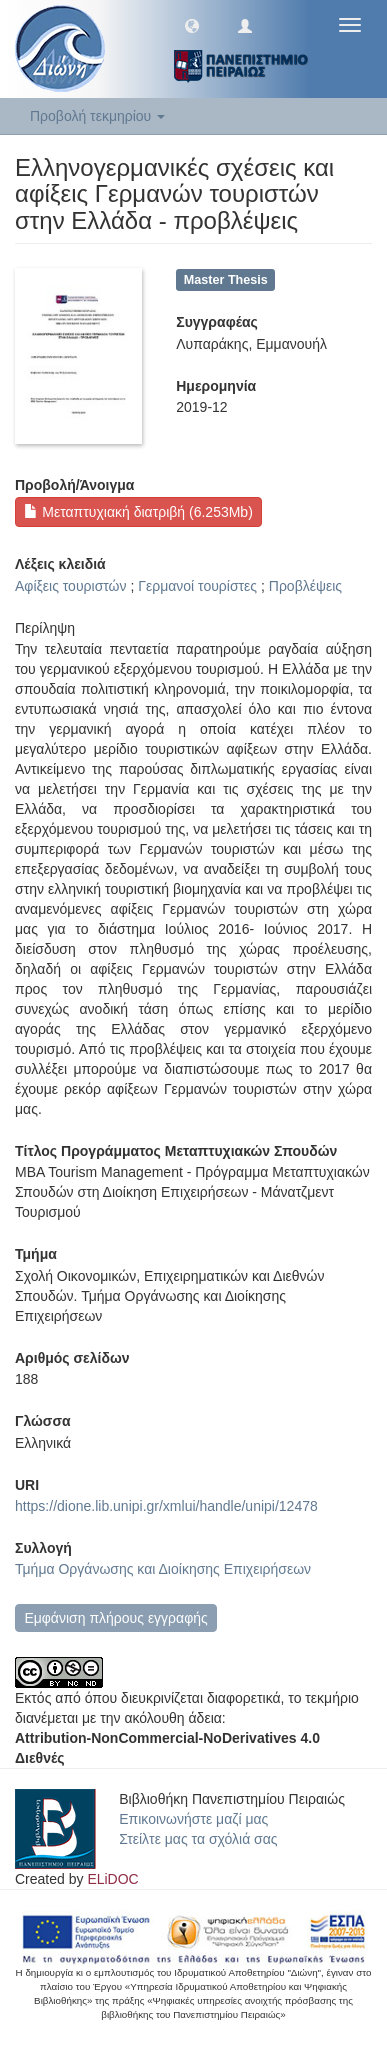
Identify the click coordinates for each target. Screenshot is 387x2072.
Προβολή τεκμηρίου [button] (97, 116)
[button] (192, 25)
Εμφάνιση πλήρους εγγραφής (115, 1618)
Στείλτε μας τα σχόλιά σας (198, 1839)
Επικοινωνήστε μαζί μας (193, 1819)
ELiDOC (112, 1879)
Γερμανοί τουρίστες (197, 586)
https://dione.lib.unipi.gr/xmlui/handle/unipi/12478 (166, 1506)
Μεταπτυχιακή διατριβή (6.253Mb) (138, 512)
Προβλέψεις (305, 586)
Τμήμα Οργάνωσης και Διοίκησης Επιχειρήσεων (163, 1569)
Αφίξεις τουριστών (71, 586)
